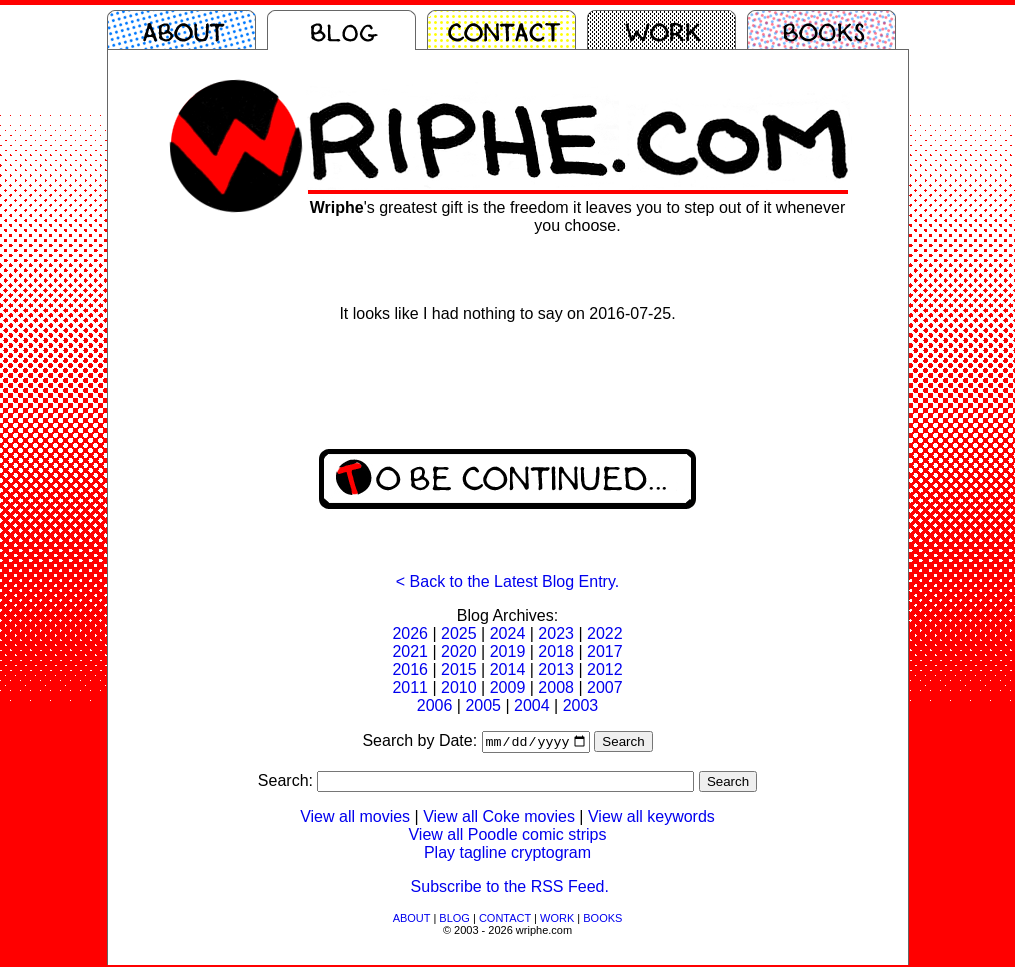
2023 (556, 633)
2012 (605, 669)
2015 (459, 669)
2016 (410, 669)
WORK (557, 920)
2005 (483, 705)
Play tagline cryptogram (507, 854)
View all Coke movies (499, 818)
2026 (410, 633)
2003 (581, 705)
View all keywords (651, 818)
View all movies (355, 818)
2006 (435, 705)
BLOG (454, 920)
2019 (508, 651)
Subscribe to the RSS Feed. (510, 888)
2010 (459, 687)
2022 (605, 633)
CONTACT (505, 920)
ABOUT (412, 920)
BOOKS (602, 920)
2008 (556, 687)
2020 (459, 651)
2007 (605, 687)
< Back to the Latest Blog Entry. (507, 581)
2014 (508, 669)
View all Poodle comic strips (507, 836)
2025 (459, 633)
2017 (605, 651)
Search (623, 743)
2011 (410, 687)
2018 (556, 651)
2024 (508, 633)
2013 (556, 669)
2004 (532, 705)
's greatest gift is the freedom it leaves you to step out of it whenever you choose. (577, 216)
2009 (508, 687)
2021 (410, 651)
